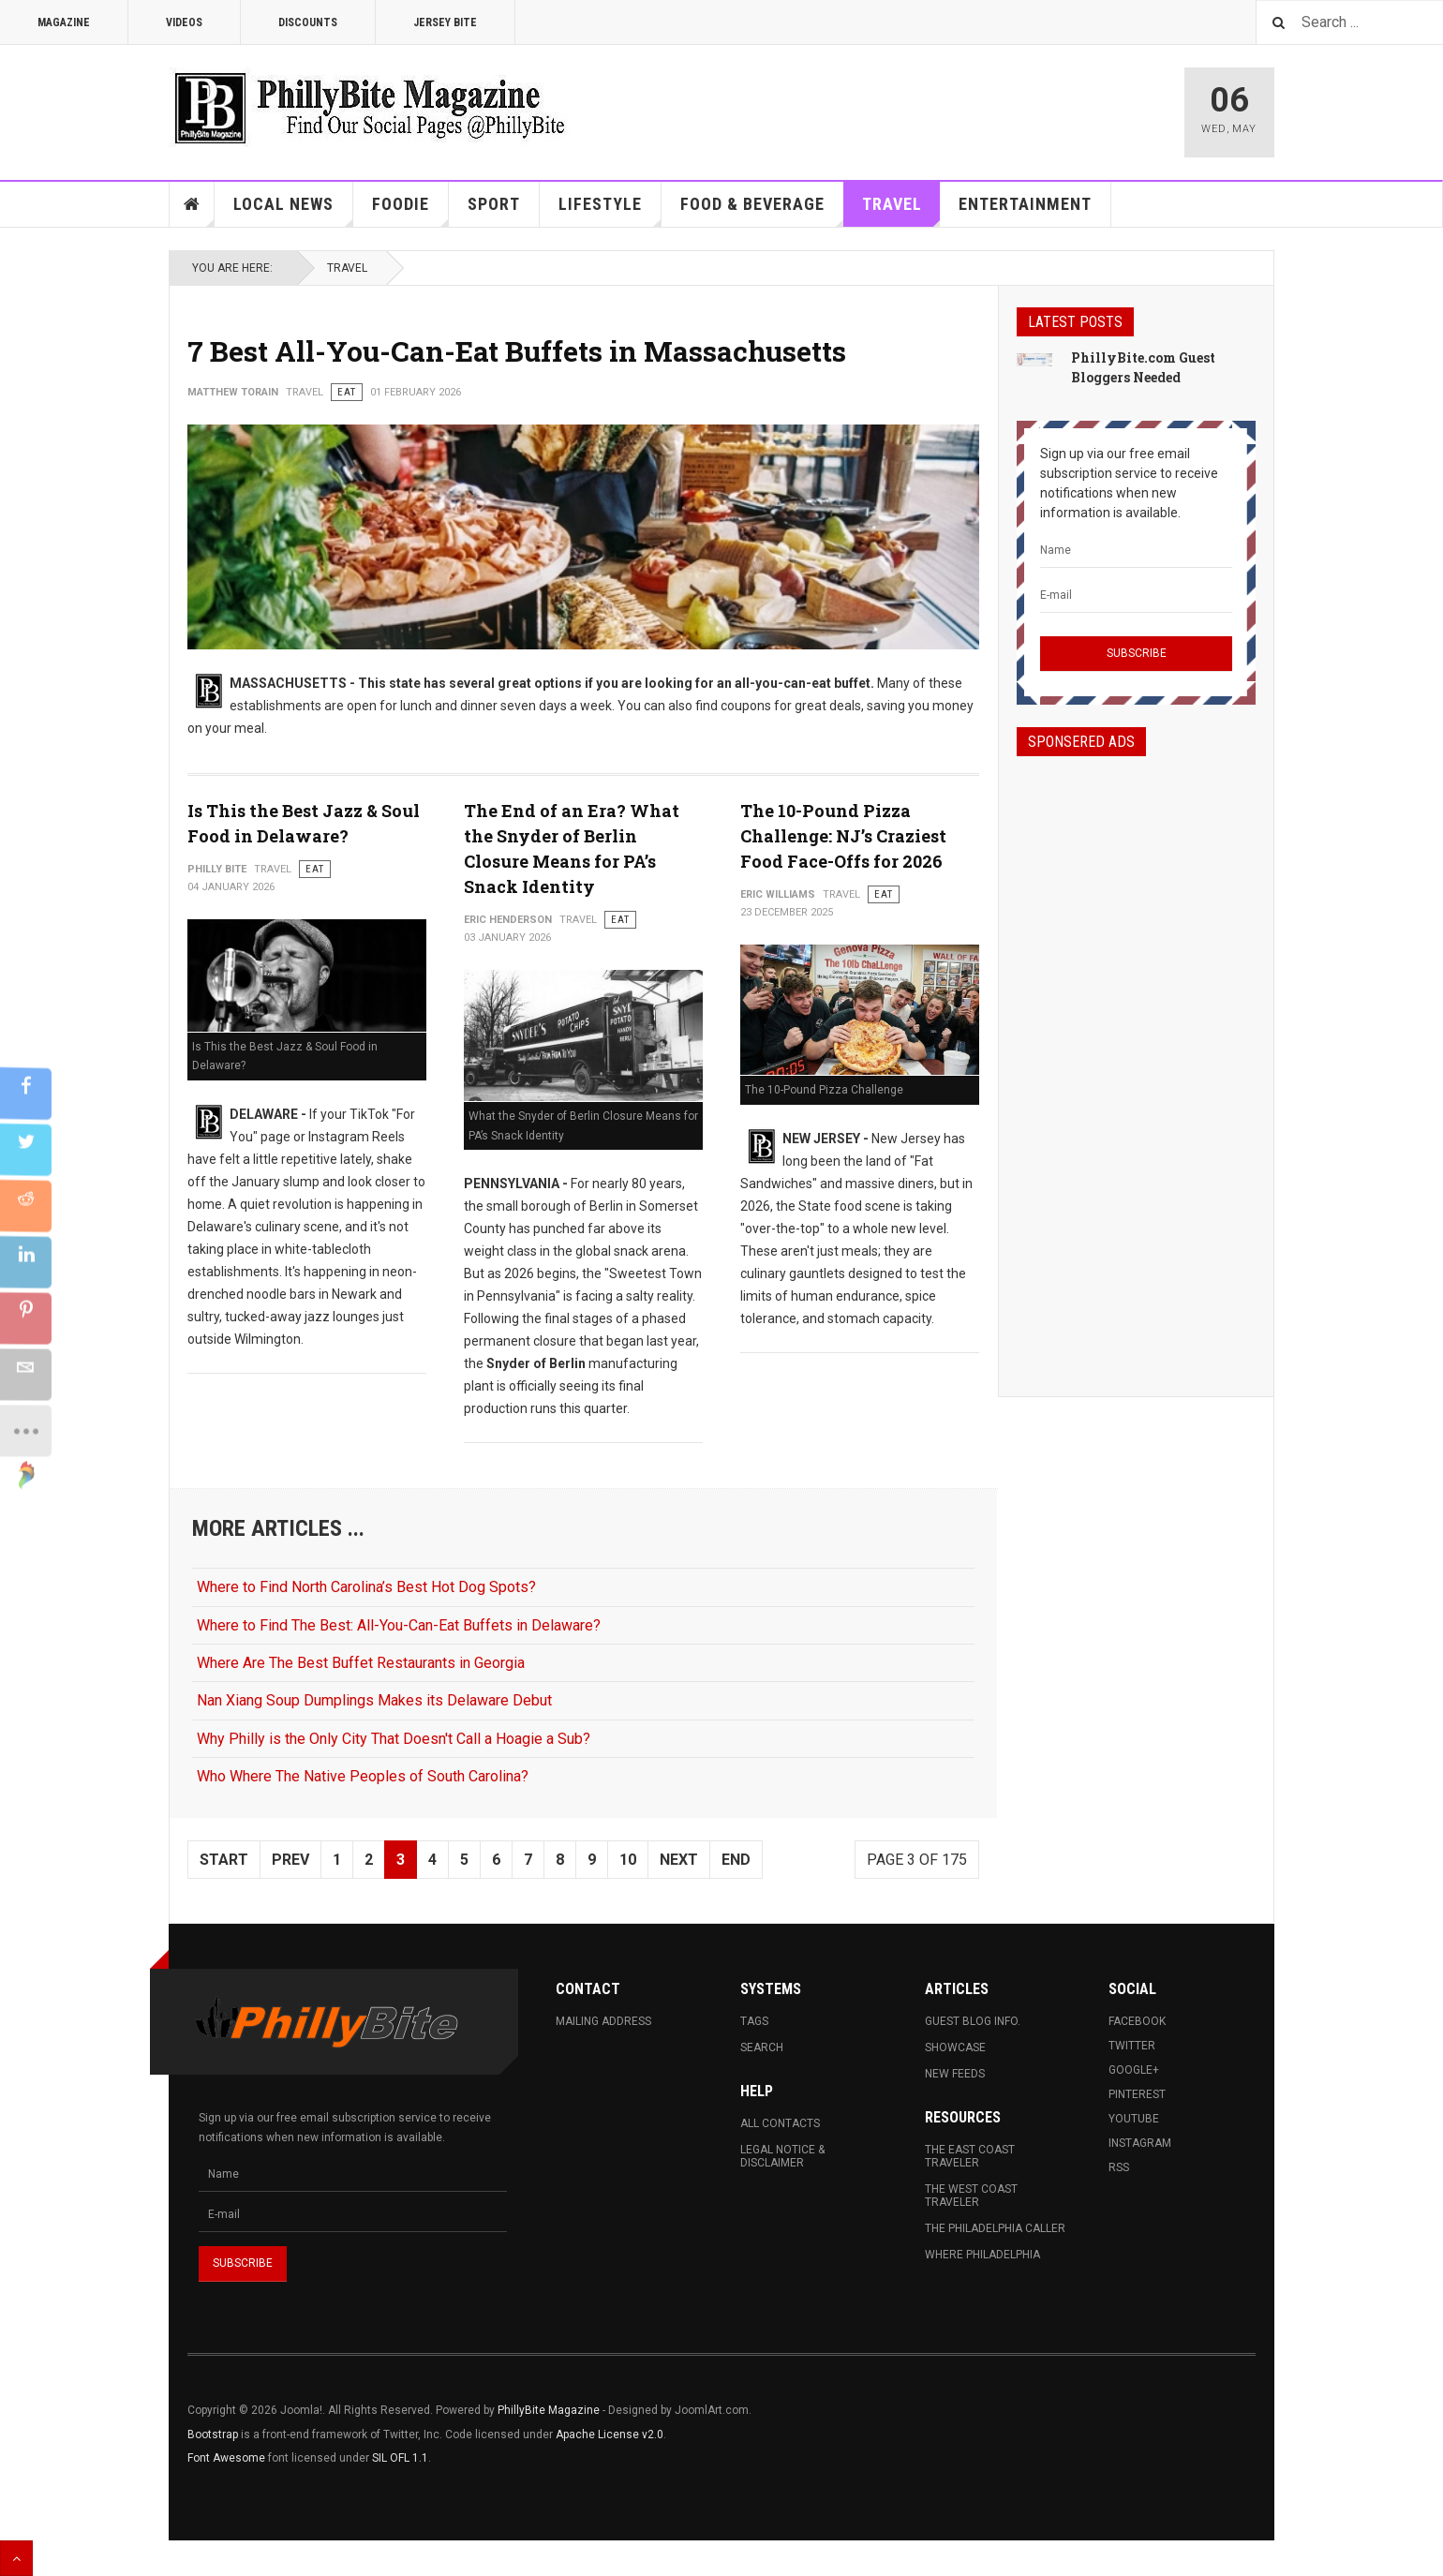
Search (761, 2047)
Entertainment (1025, 204)
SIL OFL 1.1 (400, 2457)
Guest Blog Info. (972, 2021)
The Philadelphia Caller (995, 2228)
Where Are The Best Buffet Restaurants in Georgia (361, 1663)
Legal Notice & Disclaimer (782, 2156)
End (736, 1860)
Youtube (1133, 2118)
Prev (290, 1860)
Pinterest (1137, 2094)
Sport (494, 204)
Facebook (1137, 2021)
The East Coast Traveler (970, 2156)
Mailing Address (603, 2021)
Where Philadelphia (982, 2254)
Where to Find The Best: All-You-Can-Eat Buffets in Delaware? (399, 1625)
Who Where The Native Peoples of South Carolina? (362, 1776)
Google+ (1133, 2070)
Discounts (307, 22)
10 (627, 1860)
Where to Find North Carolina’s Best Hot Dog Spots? (366, 1587)
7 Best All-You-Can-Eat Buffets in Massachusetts (516, 351)
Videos (184, 22)
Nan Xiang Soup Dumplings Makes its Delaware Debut (374, 1700)
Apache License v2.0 (609, 2434)
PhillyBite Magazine (549, 2410)
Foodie (410, 210)
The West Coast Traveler (971, 2195)
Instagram (1139, 2143)
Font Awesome (226, 2457)
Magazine (63, 22)
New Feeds (955, 2073)
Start (224, 1860)
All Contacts (780, 2123)
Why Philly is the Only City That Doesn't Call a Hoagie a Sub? (393, 1739)
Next (679, 1860)
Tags (754, 2021)
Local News (293, 210)
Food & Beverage (762, 210)
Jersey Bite (445, 22)
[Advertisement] (1136, 1060)
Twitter (1131, 2045)
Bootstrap (212, 2434)
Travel (901, 210)
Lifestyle (610, 210)
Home (192, 204)
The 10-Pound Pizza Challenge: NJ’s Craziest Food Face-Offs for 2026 (843, 835)
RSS (1118, 2167)
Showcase (955, 2047)
